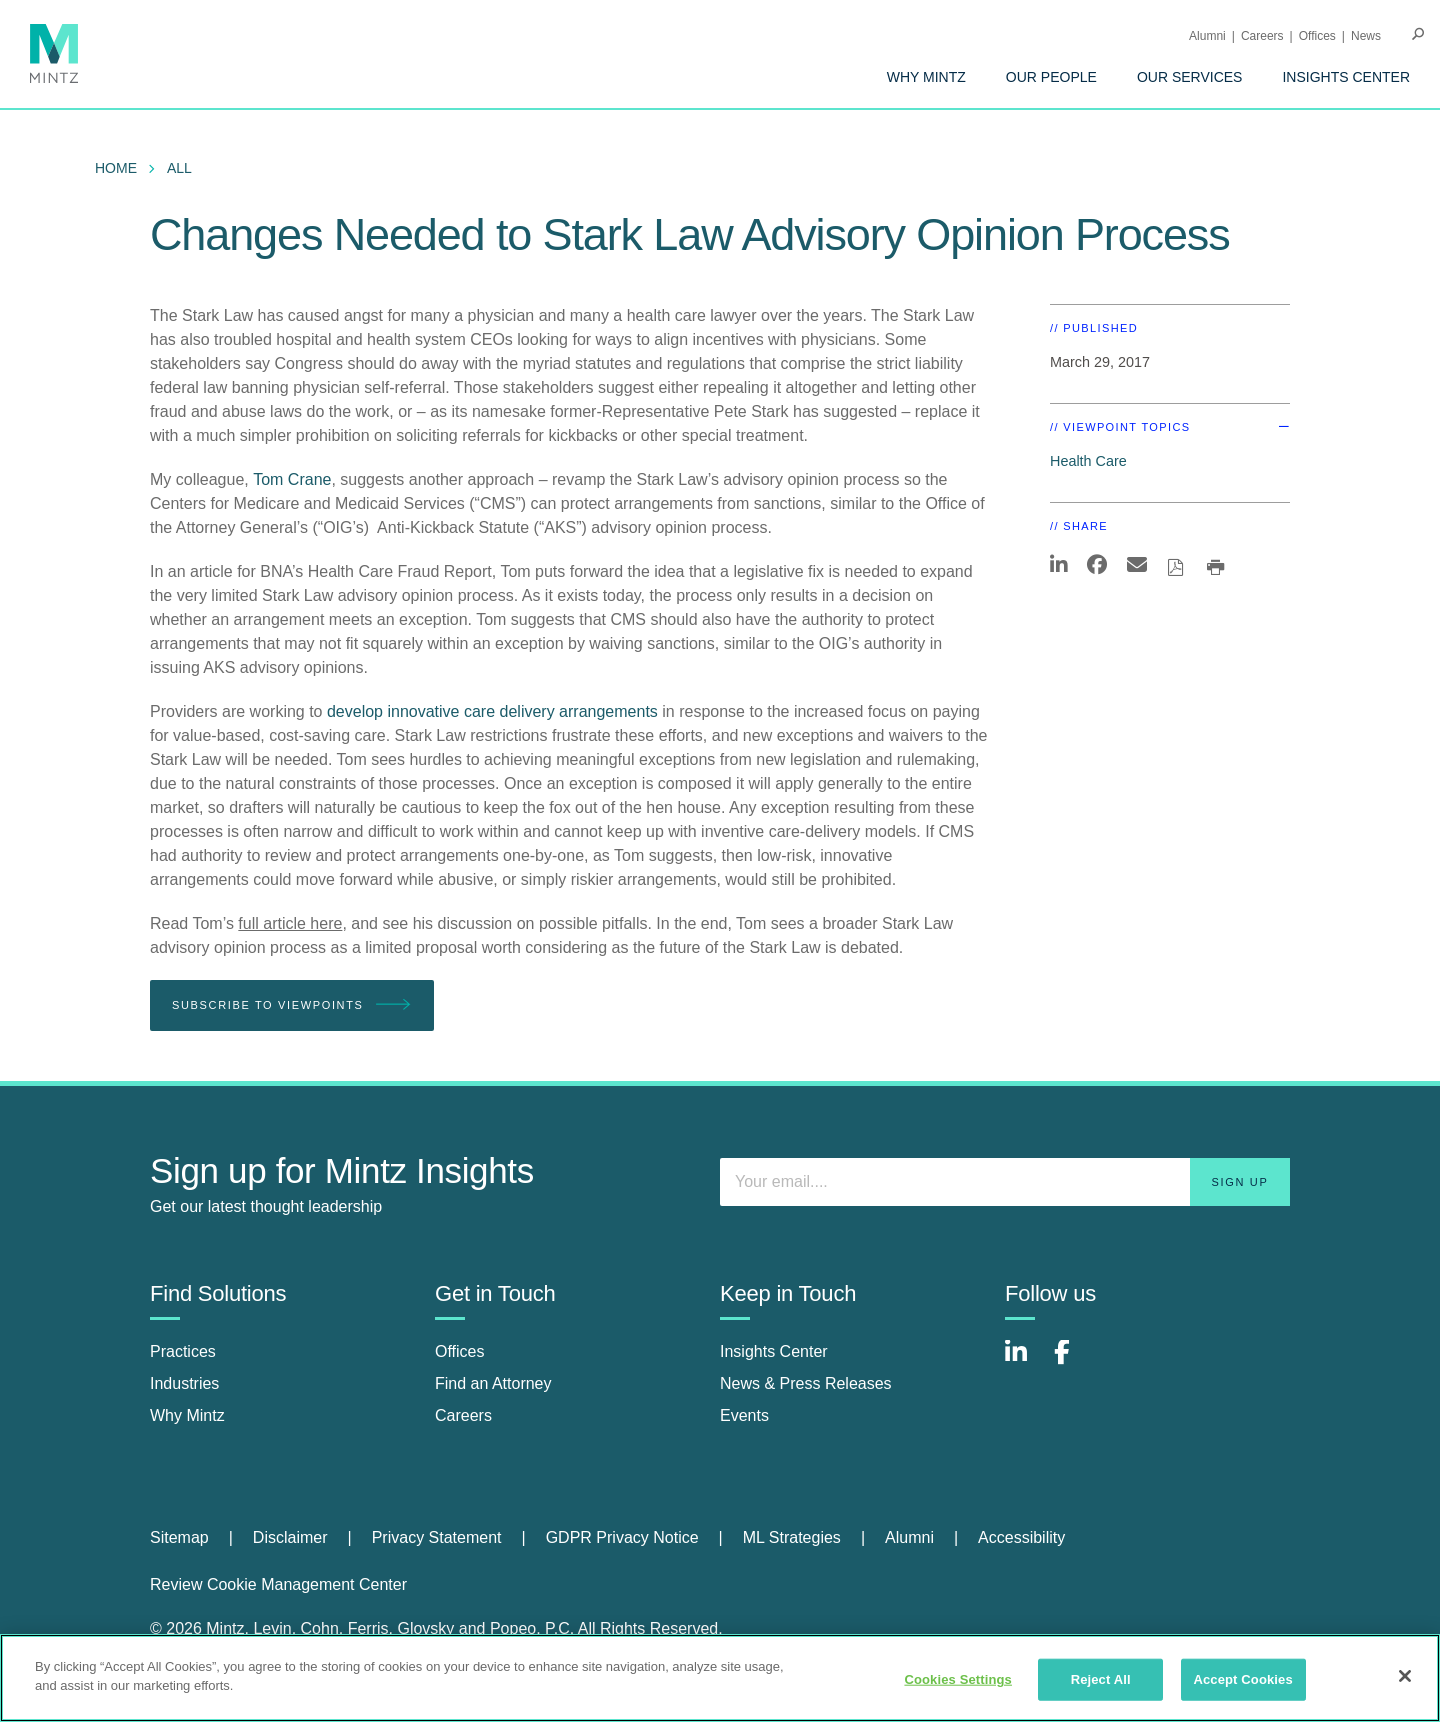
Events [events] (744, 1415)
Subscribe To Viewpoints (292, 1005)
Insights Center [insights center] (774, 1351)
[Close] (1405, 1676)
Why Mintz (926, 77)
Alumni (1207, 36)
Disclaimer (290, 1537)
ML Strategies (792, 1537)
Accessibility (1021, 1537)
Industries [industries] (184, 1383)
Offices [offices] (460, 1351)
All (179, 168)
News (1366, 36)
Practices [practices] (183, 1351)
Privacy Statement (437, 1537)
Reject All (1101, 1679)
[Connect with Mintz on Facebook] (1074, 1362)
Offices (1317, 36)
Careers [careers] (463, 1415)
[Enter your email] (1005, 1182)
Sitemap (179, 1537)
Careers (1262, 36)
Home (116, 168)
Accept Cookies (1242, 1679)
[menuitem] (926, 77)
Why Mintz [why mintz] (187, 1415)
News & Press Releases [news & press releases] (806, 1383)
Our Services (1190, 77)
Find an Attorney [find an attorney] (493, 1383)
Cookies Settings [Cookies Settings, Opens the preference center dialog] (958, 1679)
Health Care (1088, 461)
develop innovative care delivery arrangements (492, 711)
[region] (720, 1678)
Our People (1051, 77)
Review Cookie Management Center (278, 1584)
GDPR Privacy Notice (622, 1537)
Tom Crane (292, 479)
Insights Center (1346, 77)
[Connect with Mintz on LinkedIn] (1025, 1362)
